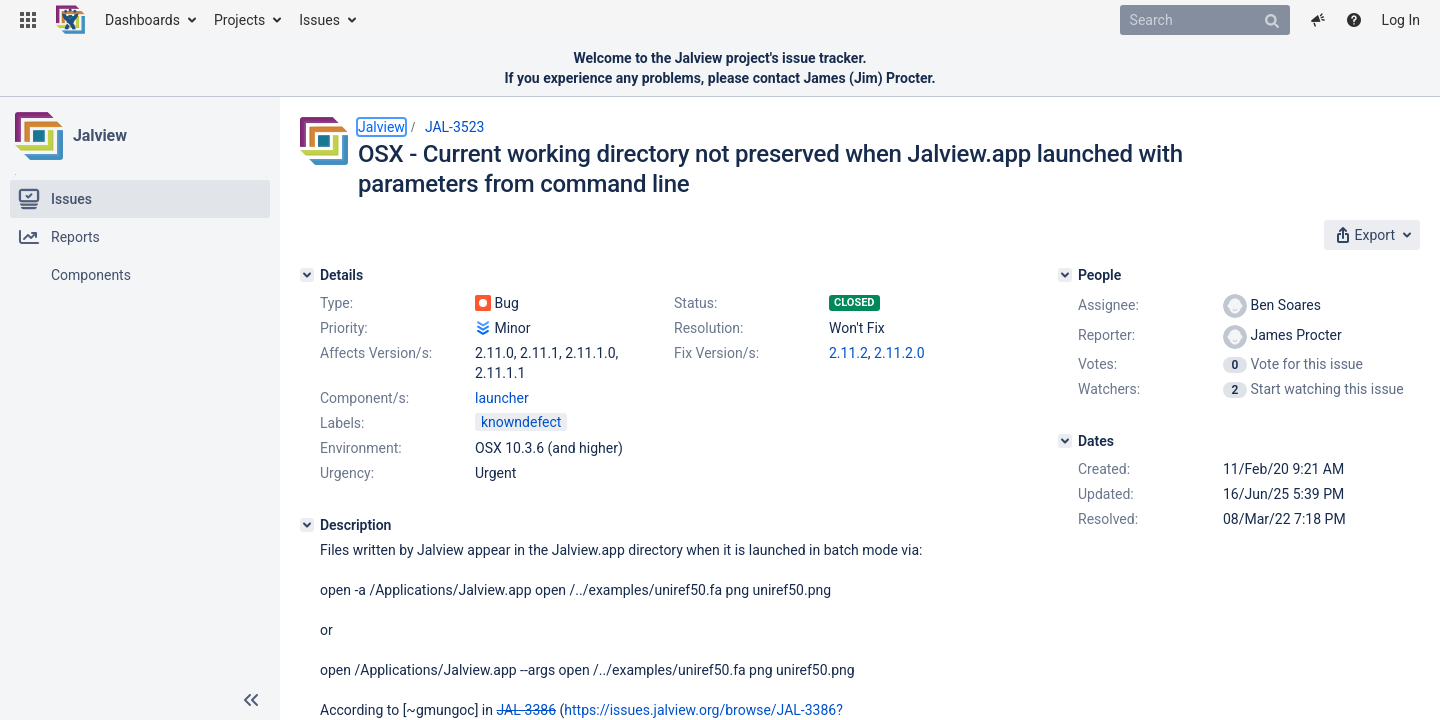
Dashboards (142, 20)
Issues (319, 20)
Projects (239, 20)
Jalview (100, 135)
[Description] (307, 525)
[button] (28, 20)
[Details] (307, 275)
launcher (502, 398)
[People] (1065, 275)
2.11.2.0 (899, 353)
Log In (1401, 20)
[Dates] (1065, 441)
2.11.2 (848, 353)
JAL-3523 (455, 127)
